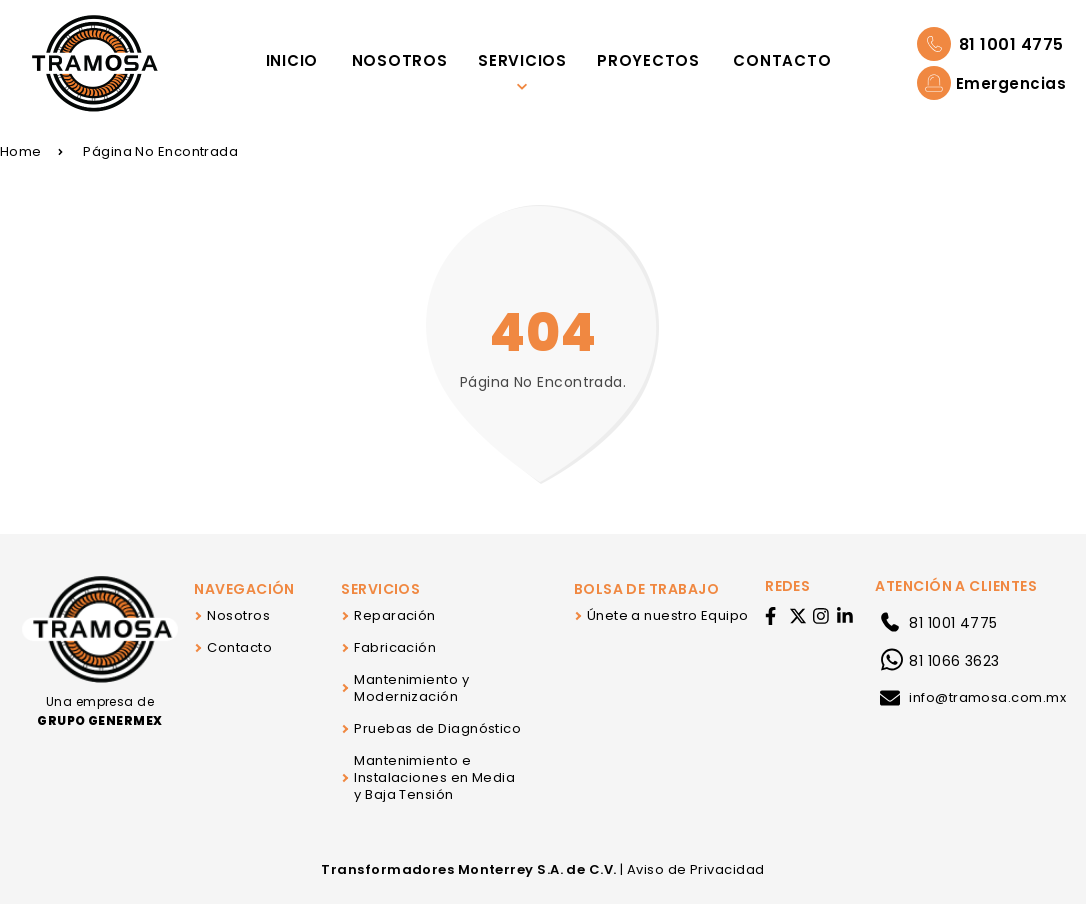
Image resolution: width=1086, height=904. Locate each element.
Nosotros (238, 615)
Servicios (380, 589)
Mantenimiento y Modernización (411, 688)
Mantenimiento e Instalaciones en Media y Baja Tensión (434, 777)
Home (31, 151)
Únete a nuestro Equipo (668, 615)
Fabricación (395, 647)
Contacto (239, 647)
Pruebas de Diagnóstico (437, 728)
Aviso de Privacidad (696, 869)
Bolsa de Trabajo (646, 589)
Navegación (244, 589)
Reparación (395, 615)
